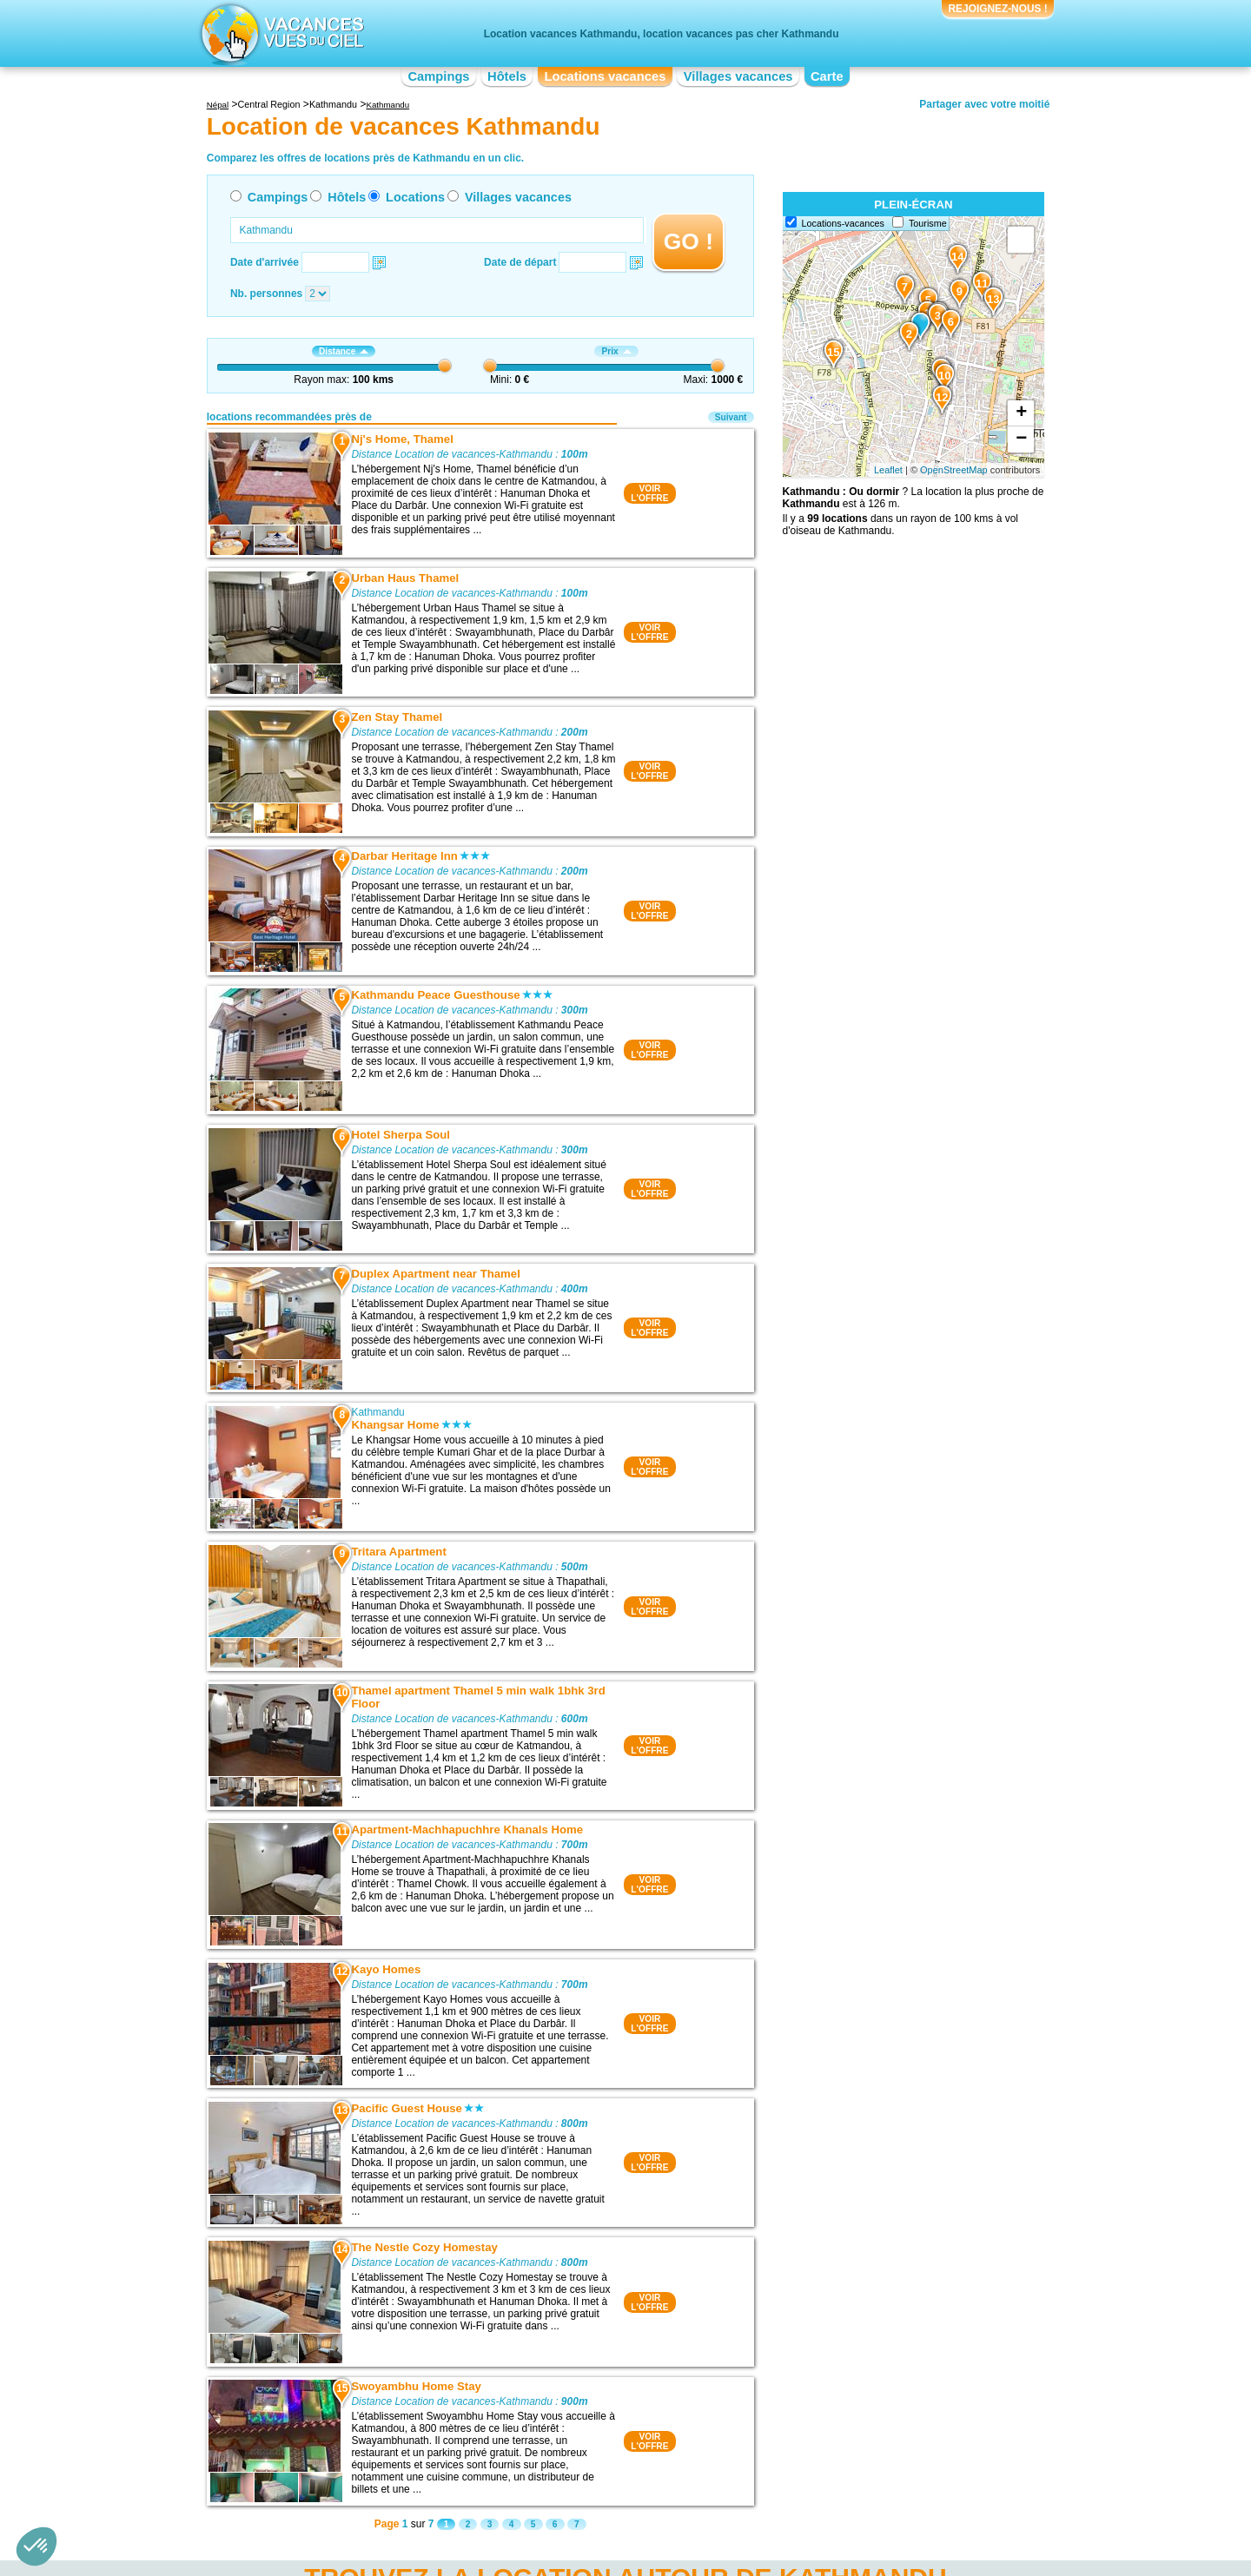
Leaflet (888, 470)
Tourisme (928, 223)
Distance (343, 351)
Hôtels (506, 76)
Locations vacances (604, 76)
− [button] (1021, 439)
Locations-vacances (843, 223)
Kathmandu (377, 1412)
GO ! (688, 241)
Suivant (731, 417)
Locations (415, 197)
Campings (438, 76)
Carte (827, 76)
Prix (616, 351)
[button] (36, 2546)
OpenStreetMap (954, 470)
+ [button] (1021, 413)
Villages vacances (738, 76)
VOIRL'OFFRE (649, 493)
